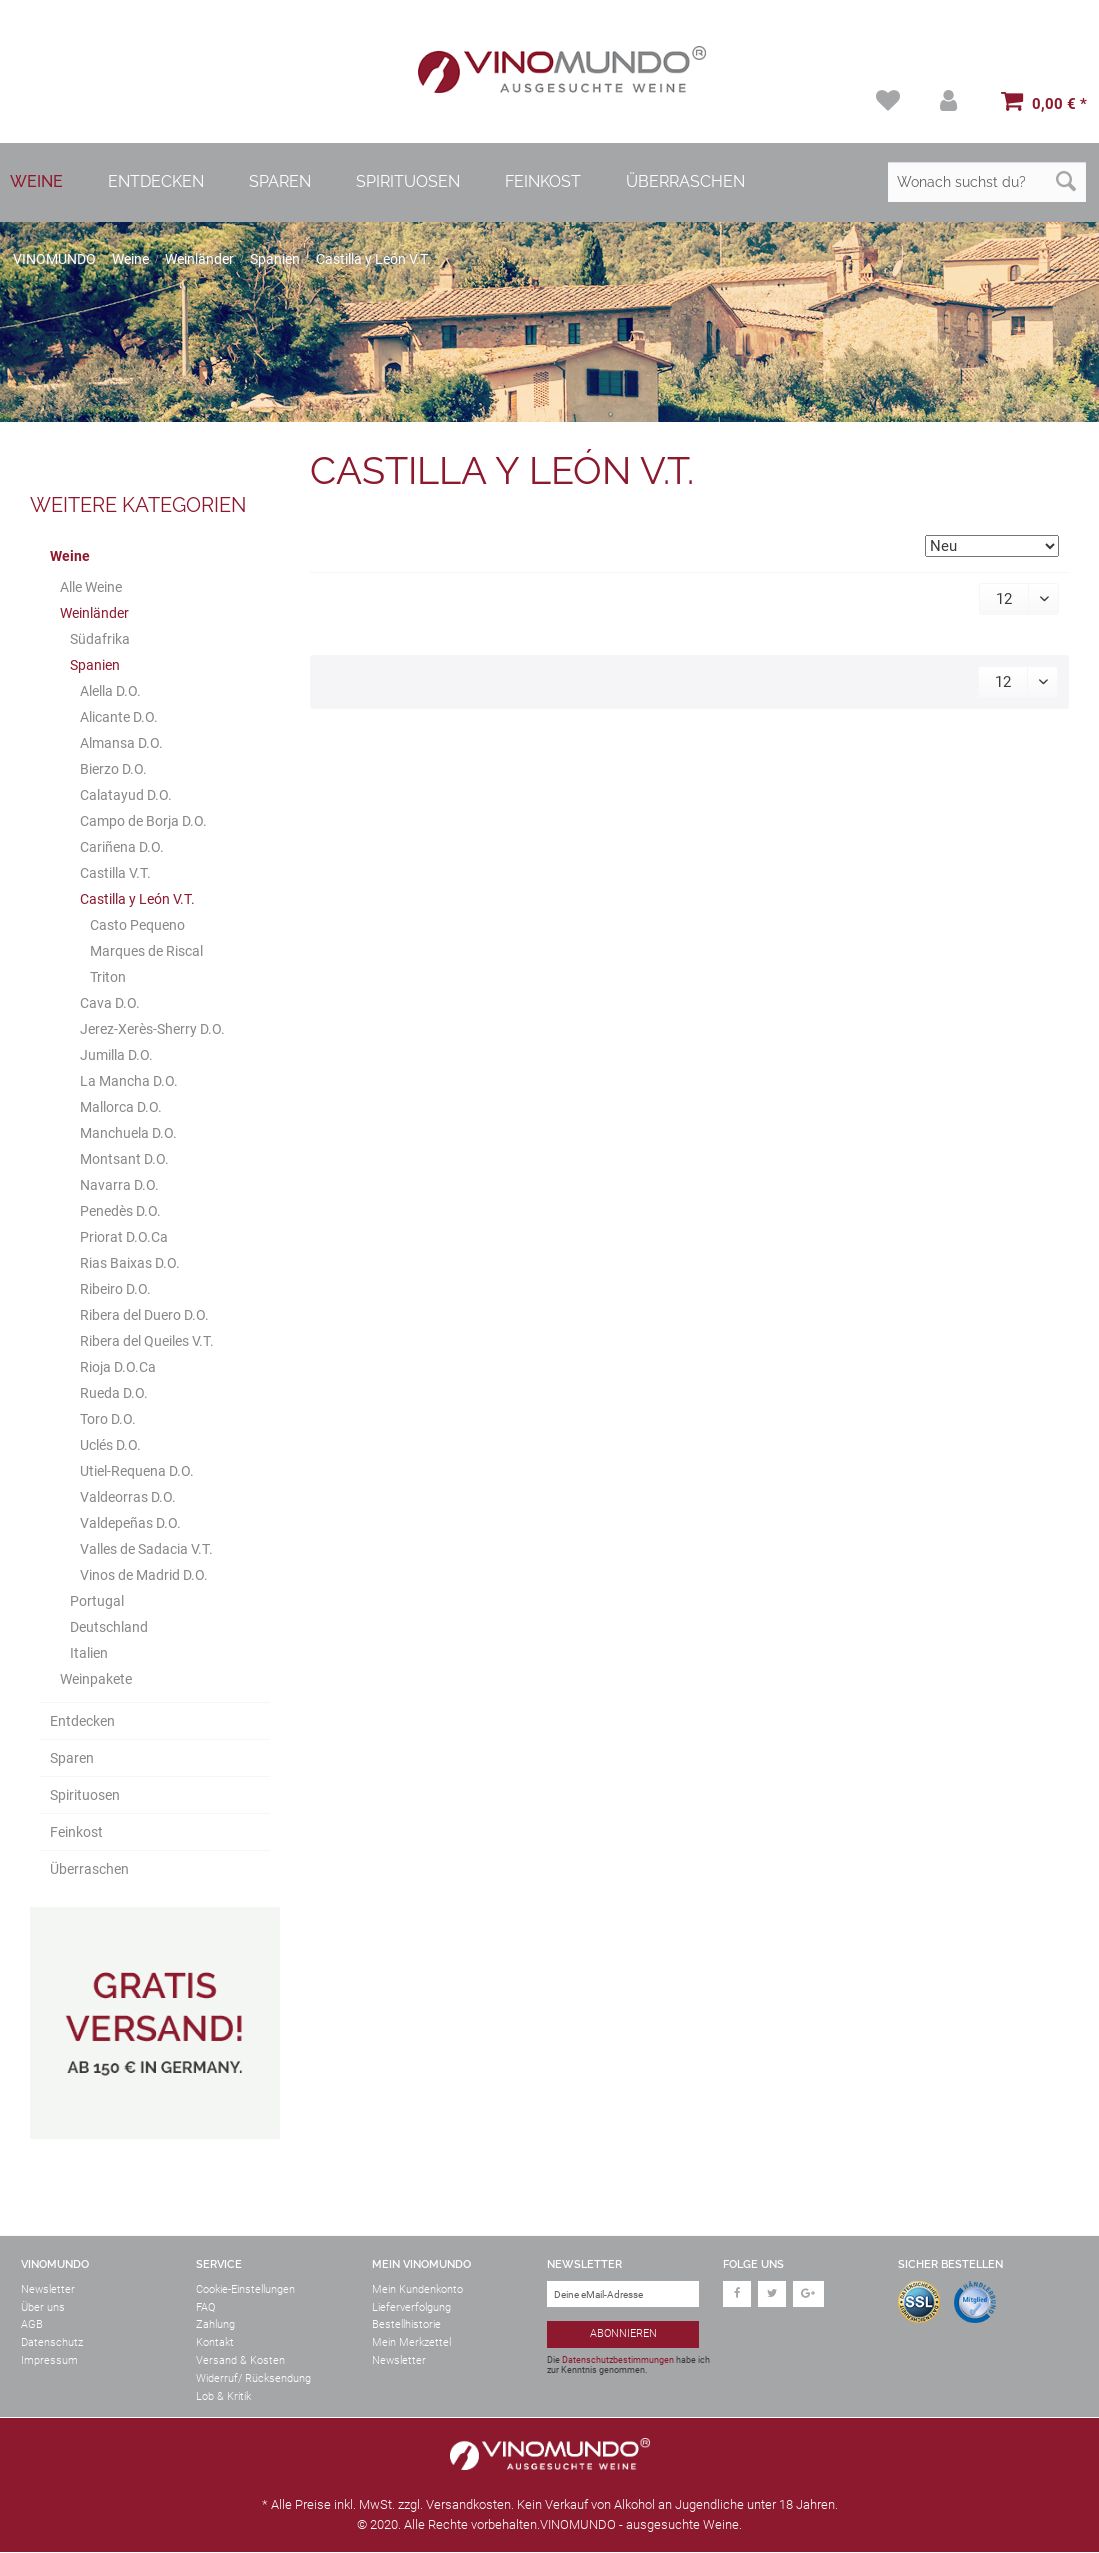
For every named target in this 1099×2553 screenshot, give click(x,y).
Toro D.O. (108, 1420)
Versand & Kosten (240, 2361)
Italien (89, 1654)
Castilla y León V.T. (137, 900)
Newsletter (48, 2290)
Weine (70, 557)
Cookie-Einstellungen (245, 2290)
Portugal (97, 1602)
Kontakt (215, 2343)
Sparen (72, 1759)
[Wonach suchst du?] (987, 183)
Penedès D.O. (120, 1212)
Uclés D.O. (110, 1446)
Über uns (43, 2308)
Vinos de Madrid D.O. (144, 1576)
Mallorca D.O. (121, 1108)
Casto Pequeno (137, 926)
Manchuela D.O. (128, 1134)
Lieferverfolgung (411, 2308)
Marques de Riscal (146, 952)
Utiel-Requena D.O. (137, 1472)
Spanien (95, 666)
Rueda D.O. (114, 1394)
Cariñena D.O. (122, 848)
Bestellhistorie (406, 2326)
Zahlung (215, 2326)
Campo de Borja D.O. (143, 822)
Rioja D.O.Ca (118, 1368)
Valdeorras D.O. (128, 1498)
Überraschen (89, 1870)
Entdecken (82, 1722)
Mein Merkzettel (411, 2343)
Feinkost (76, 1833)
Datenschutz (52, 2343)
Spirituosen (85, 1796)
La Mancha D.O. (129, 1082)
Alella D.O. (110, 692)
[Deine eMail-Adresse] (623, 2295)
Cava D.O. (110, 1004)
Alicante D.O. (119, 718)
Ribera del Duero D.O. (144, 1316)
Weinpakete (96, 1680)
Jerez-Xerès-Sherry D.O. (152, 1030)
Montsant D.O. (124, 1160)
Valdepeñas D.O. (130, 1524)
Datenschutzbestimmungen (618, 2361)
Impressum (49, 2361)
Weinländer (94, 614)
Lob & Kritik (223, 2397)
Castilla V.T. (115, 874)
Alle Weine (91, 588)
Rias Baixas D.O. (130, 1264)
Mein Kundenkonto (417, 2290)
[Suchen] (1066, 183)
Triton (108, 978)
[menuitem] (886, 101)
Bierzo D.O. (113, 770)
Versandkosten (468, 2505)
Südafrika (100, 640)
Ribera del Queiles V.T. (147, 1342)
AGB (32, 2326)
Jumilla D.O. (116, 1056)
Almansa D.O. (121, 744)
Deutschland (109, 1628)
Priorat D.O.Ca (124, 1238)
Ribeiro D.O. (115, 1290)
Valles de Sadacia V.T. (146, 1550)
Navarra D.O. (119, 1186)
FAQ (205, 2308)
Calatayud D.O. (126, 796)
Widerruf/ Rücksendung (253, 2379)
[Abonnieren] (623, 2336)
